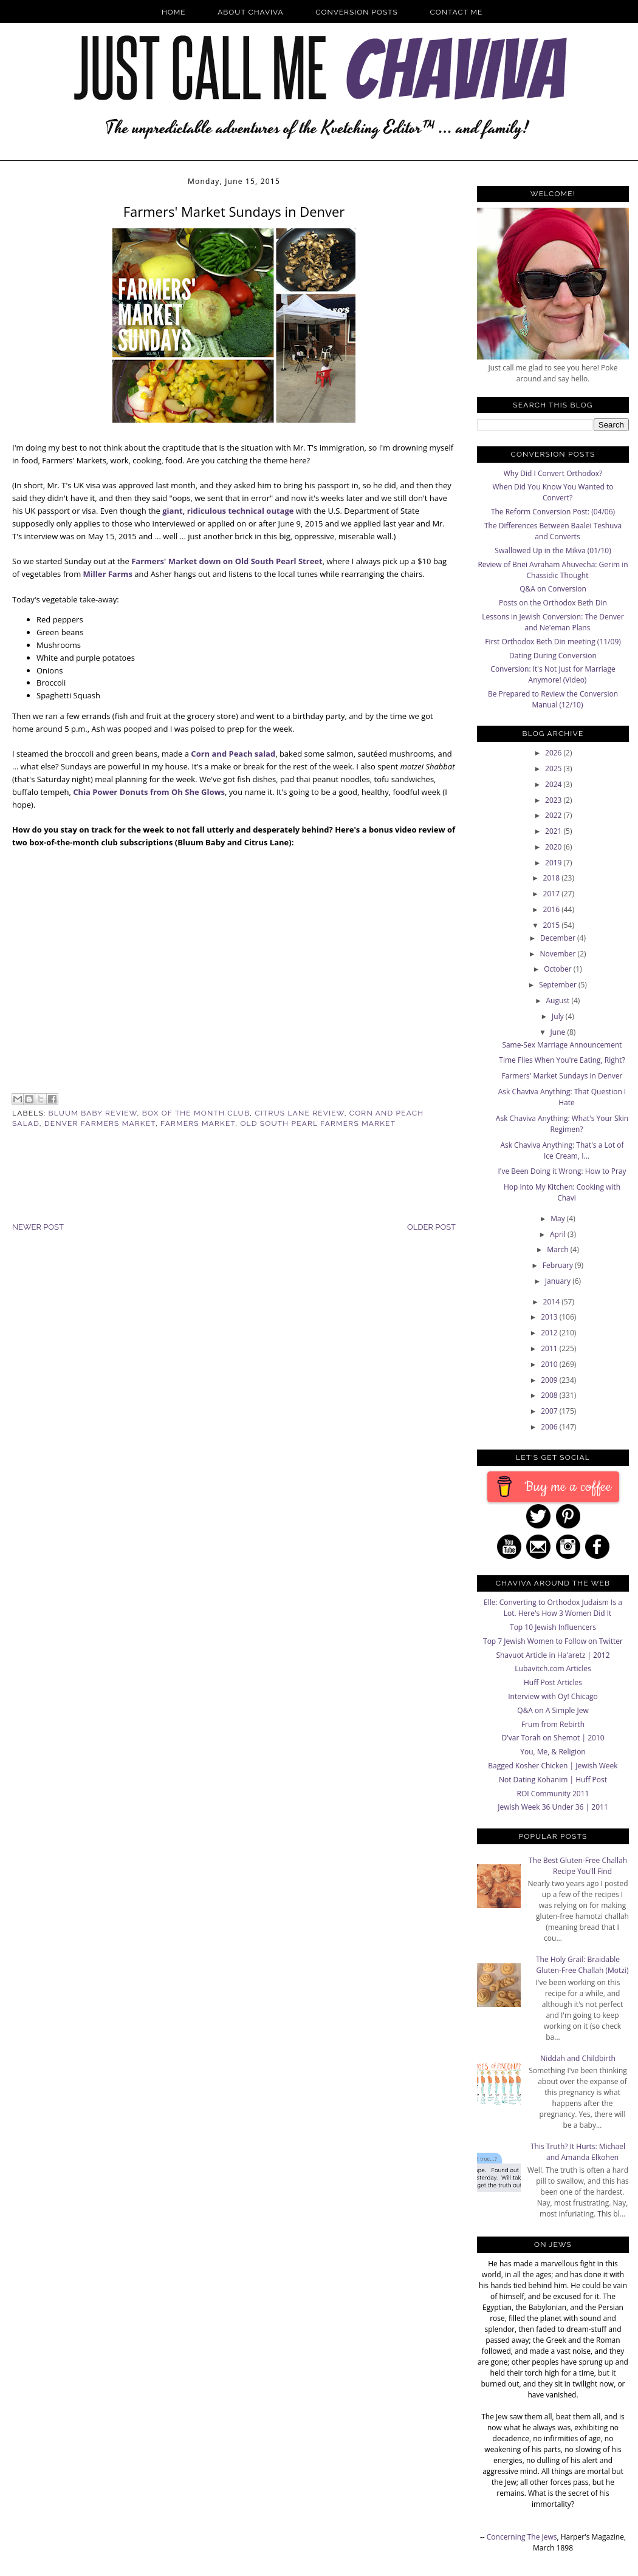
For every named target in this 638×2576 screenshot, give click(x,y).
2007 (550, 1411)
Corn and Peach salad (233, 753)
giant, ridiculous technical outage (227, 510)
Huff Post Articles (553, 1682)
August (559, 1000)
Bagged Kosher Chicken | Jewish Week (552, 1765)
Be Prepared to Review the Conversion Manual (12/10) (553, 699)
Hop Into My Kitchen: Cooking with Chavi (562, 1192)
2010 (550, 1364)
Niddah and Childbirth (578, 2058)
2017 (552, 893)
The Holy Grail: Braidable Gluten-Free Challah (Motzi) (582, 1964)
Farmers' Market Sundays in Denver (562, 1076)
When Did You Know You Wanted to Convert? (552, 492)
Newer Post (38, 1227)
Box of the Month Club (196, 1113)
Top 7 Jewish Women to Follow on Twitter (553, 1641)
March (559, 1249)
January (558, 1281)
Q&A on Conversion (553, 589)
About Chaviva (250, 12)
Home (174, 12)
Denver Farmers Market (100, 1123)
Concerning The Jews (522, 2537)
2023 (554, 800)
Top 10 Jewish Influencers (553, 1627)
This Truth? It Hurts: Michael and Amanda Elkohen (577, 2151)
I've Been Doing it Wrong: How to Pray (562, 1171)
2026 (554, 753)
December (558, 938)
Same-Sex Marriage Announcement (562, 1045)
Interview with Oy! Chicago (553, 1696)
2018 (552, 878)
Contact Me (456, 12)
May (559, 1218)
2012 (550, 1332)
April (559, 1234)
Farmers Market (197, 1123)
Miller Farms (107, 573)
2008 (550, 1395)
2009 (550, 1380)
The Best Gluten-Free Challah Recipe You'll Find (578, 1865)
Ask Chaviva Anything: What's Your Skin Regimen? (562, 1123)
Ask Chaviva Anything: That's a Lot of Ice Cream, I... (561, 1150)
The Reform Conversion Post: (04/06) (553, 511)
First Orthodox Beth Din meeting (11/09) (553, 641)
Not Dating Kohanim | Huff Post (553, 1779)
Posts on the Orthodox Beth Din (553, 603)
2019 (554, 862)
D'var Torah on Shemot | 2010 (552, 1738)
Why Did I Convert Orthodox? (553, 473)
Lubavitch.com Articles (553, 1668)
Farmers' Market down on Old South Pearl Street (227, 561)
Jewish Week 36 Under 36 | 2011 (553, 1807)
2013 (550, 1317)
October (559, 969)
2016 (552, 909)
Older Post (431, 1227)
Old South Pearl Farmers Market (318, 1123)
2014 (552, 1302)
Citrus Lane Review (299, 1113)
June (559, 1032)
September (558, 985)
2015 (552, 925)
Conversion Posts (356, 12)
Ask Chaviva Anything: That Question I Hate (562, 1097)
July (559, 1016)
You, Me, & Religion (552, 1751)
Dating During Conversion (553, 655)
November (558, 954)
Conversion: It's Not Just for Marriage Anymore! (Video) (552, 674)
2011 (550, 1348)
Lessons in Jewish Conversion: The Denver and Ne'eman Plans (552, 622)
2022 (554, 815)
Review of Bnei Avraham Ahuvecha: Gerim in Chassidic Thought (553, 570)
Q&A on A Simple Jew (552, 1710)
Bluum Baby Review (93, 1113)
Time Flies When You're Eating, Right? (562, 1060)
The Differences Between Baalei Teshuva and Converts (553, 531)
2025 (554, 768)
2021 (554, 831)
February (559, 1265)
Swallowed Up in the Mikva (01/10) (553, 550)
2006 (550, 1427)
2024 (554, 784)
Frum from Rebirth (553, 1724)
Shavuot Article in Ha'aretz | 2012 (552, 1655)
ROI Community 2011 (553, 1793)
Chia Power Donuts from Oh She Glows (149, 791)
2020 (554, 847)
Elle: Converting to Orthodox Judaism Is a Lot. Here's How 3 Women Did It (553, 1607)
